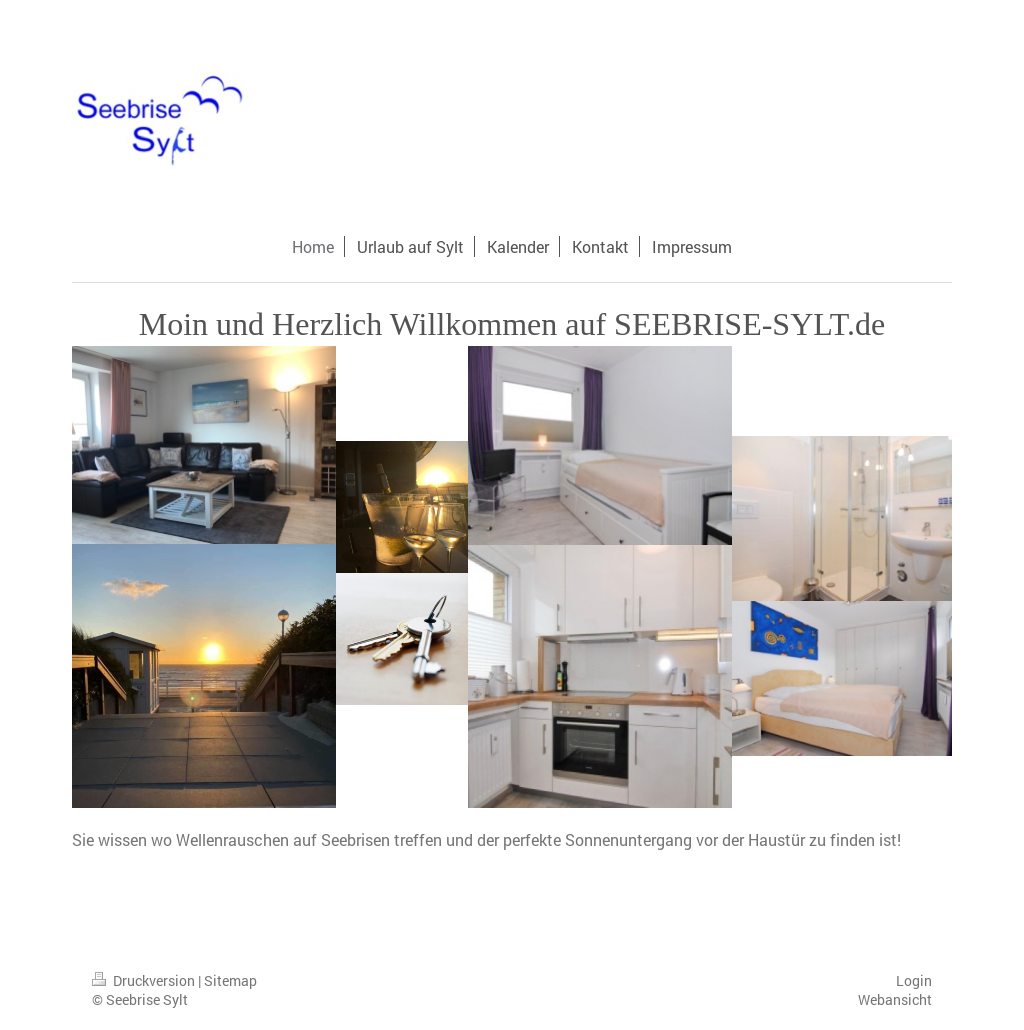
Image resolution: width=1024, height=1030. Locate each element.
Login (914, 980)
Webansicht (895, 999)
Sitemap (230, 980)
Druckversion (145, 980)
